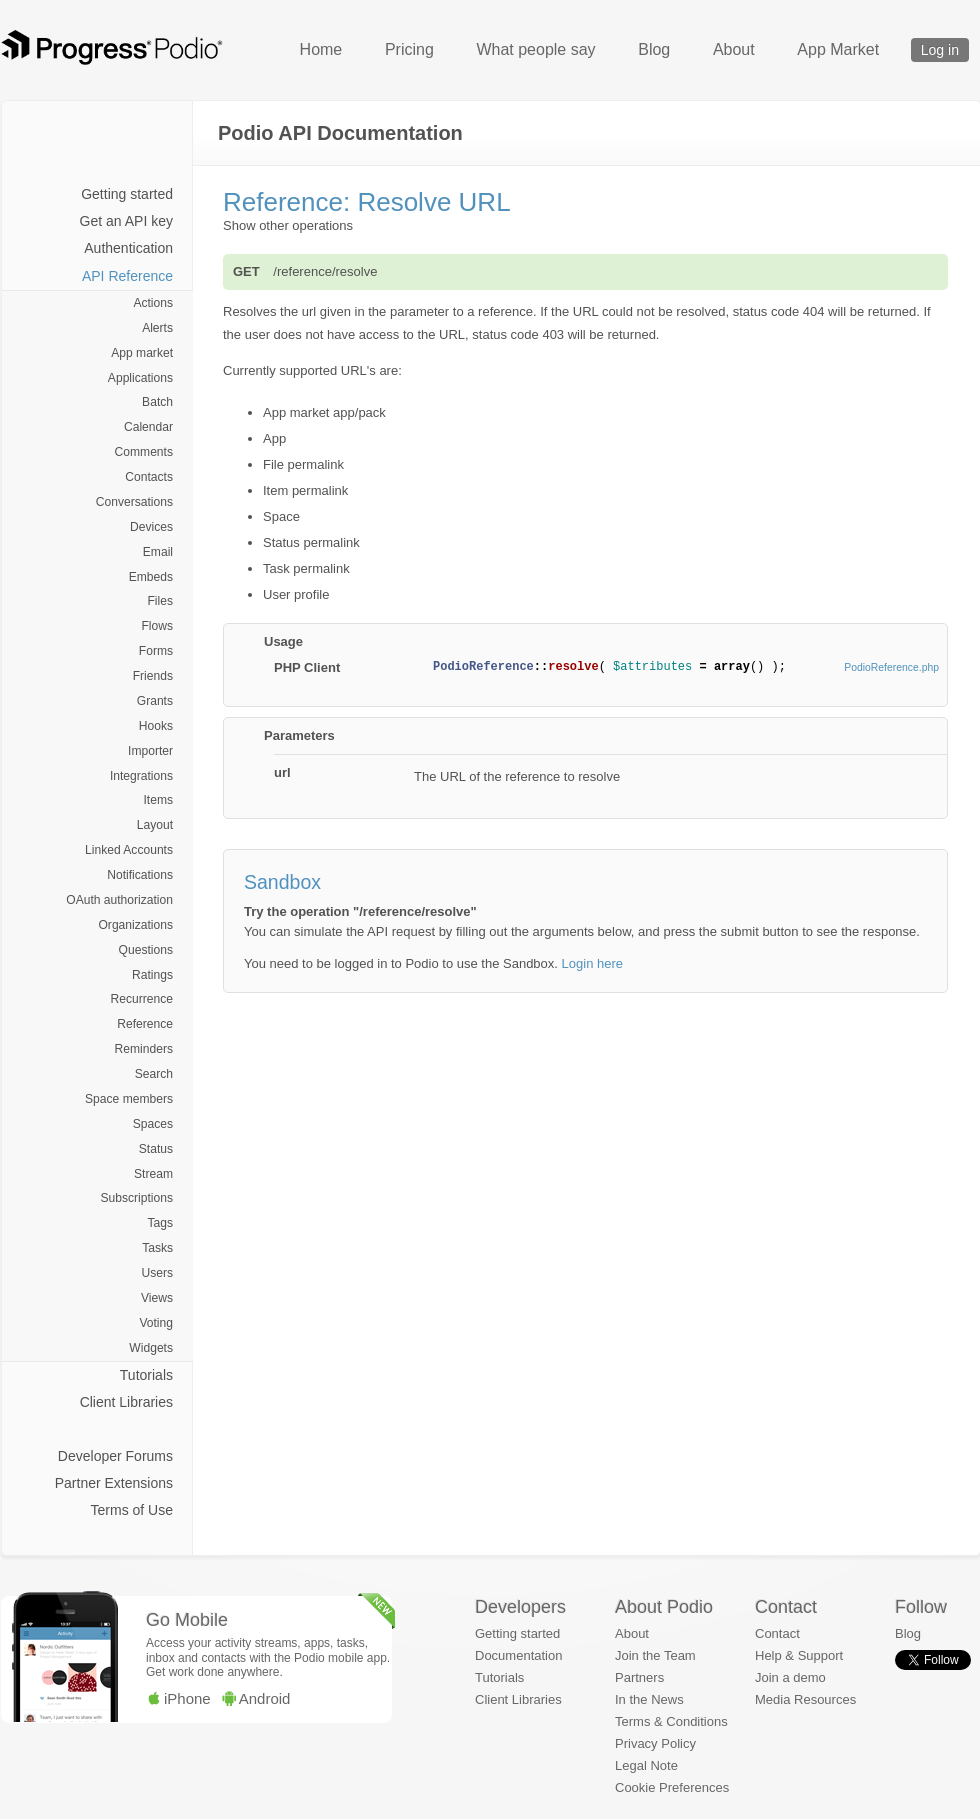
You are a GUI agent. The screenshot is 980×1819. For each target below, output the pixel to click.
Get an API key (126, 221)
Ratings (152, 975)
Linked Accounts (129, 850)
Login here (592, 963)
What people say (535, 49)
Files (160, 601)
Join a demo (790, 1677)
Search (154, 1074)
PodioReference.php (891, 667)
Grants (155, 701)
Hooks (156, 726)
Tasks (157, 1248)
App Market (838, 49)
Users (157, 1273)
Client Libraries (126, 1402)
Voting (156, 1323)
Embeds (151, 577)
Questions (146, 950)
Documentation (518, 1655)
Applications (140, 378)
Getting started (127, 194)
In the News (649, 1699)
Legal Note (646, 1765)
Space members (129, 1099)
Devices (151, 527)
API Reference (127, 276)
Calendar (148, 427)
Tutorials (146, 1375)
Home (321, 49)
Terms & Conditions (671, 1721)
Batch (157, 402)
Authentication (128, 248)
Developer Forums (115, 1456)
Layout (155, 825)
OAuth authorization (119, 900)
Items (158, 800)
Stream (153, 1174)
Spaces (153, 1124)
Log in (940, 50)
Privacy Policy (655, 1743)
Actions (153, 303)
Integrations (141, 776)
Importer (150, 751)
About (734, 49)
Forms (156, 651)
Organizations (135, 925)
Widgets (151, 1348)
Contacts (149, 477)
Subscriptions (136, 1198)
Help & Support (799, 1655)
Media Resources (805, 1699)
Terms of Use (132, 1510)
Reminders (144, 1049)
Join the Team (655, 1655)
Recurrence (142, 999)
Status (156, 1149)
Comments (144, 452)
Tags (160, 1223)
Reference (145, 1024)
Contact (777, 1633)
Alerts (157, 328)
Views (157, 1298)
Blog (654, 49)
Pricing (409, 49)
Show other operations (288, 225)
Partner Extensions (114, 1483)
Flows (157, 626)
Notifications (140, 875)
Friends (153, 676)
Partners (639, 1677)
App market (142, 353)
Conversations (134, 502)
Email (158, 552)
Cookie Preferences (672, 1787)
